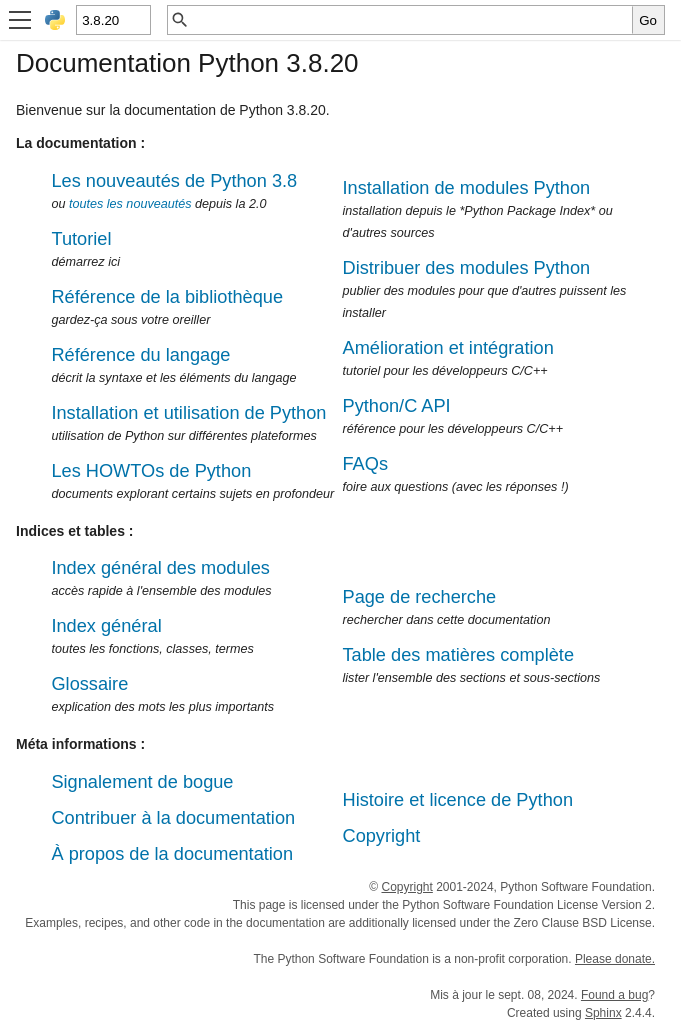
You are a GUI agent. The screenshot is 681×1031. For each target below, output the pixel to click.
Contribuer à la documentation (173, 818)
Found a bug (614, 995)
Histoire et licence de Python (458, 800)
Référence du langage (140, 355)
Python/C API (397, 406)
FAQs (365, 464)
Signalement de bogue (142, 782)
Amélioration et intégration (448, 348)
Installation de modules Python (467, 188)
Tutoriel (81, 239)
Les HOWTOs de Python (151, 471)
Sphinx (603, 1013)
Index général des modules (160, 568)
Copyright (382, 836)
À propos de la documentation (172, 854)
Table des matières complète (459, 655)
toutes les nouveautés (130, 204)
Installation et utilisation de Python (188, 413)
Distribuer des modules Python (467, 268)
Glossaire (89, 684)
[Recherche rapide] (411, 20)
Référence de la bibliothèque (167, 297)
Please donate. (615, 959)
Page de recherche (420, 597)
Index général (106, 626)
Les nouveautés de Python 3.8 (174, 181)
